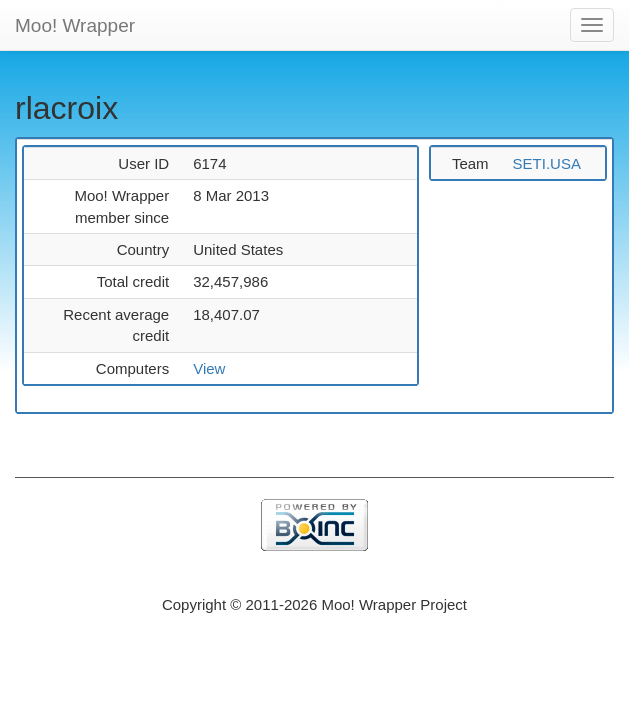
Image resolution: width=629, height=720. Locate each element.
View (209, 368)
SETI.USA (547, 163)
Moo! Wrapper (75, 25)
